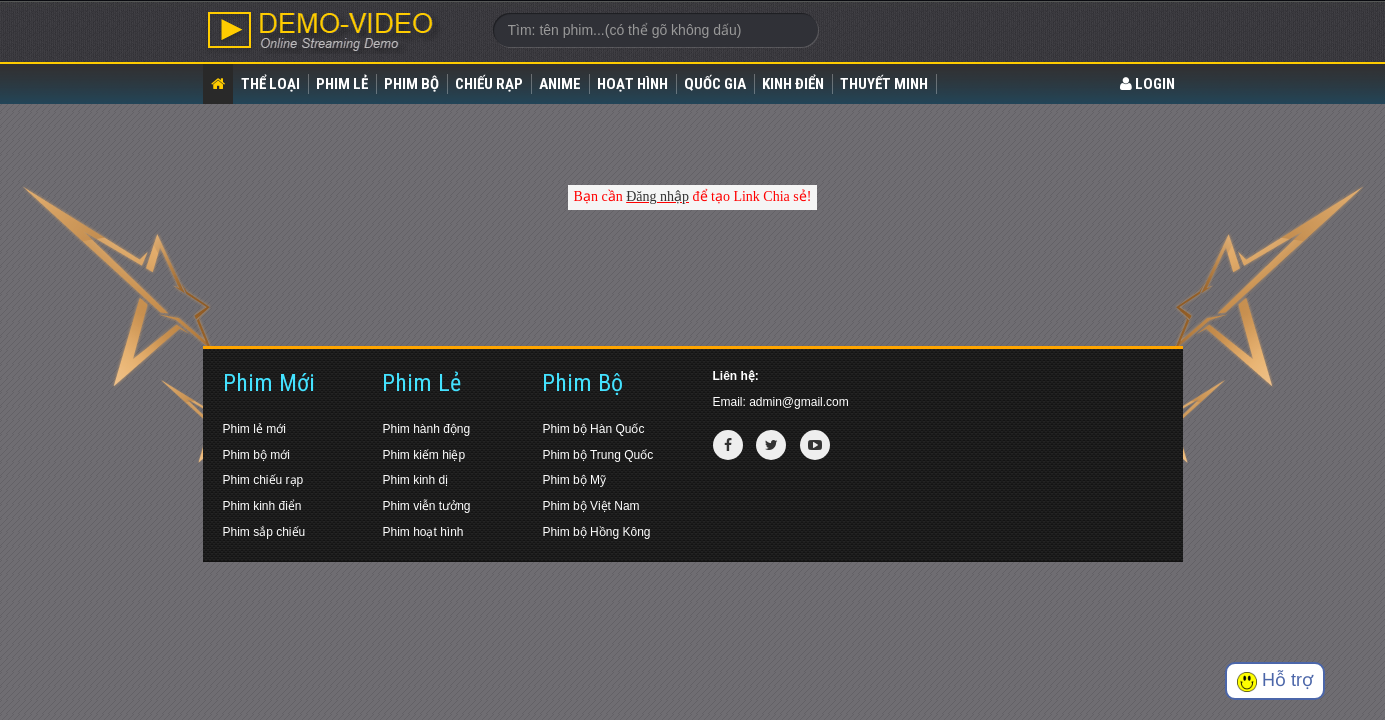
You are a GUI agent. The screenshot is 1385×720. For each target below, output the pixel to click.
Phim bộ (411, 84)
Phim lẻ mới (254, 429)
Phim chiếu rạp (263, 480)
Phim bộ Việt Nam (590, 506)
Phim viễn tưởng (426, 506)
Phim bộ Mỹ (574, 480)
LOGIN (1147, 84)
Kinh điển (793, 84)
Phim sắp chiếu (264, 532)
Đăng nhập (657, 196)
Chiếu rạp (489, 84)
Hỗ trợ (1275, 680)
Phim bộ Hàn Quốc (593, 429)
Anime (560, 84)
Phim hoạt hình (422, 532)
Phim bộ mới (256, 455)
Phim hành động (426, 429)
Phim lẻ (342, 84)
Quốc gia (715, 84)
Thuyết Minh (884, 84)
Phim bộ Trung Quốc (597, 455)
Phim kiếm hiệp (423, 455)
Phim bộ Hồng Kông (596, 532)
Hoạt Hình (632, 84)
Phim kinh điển (262, 506)
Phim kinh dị (415, 480)
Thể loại (270, 84)
